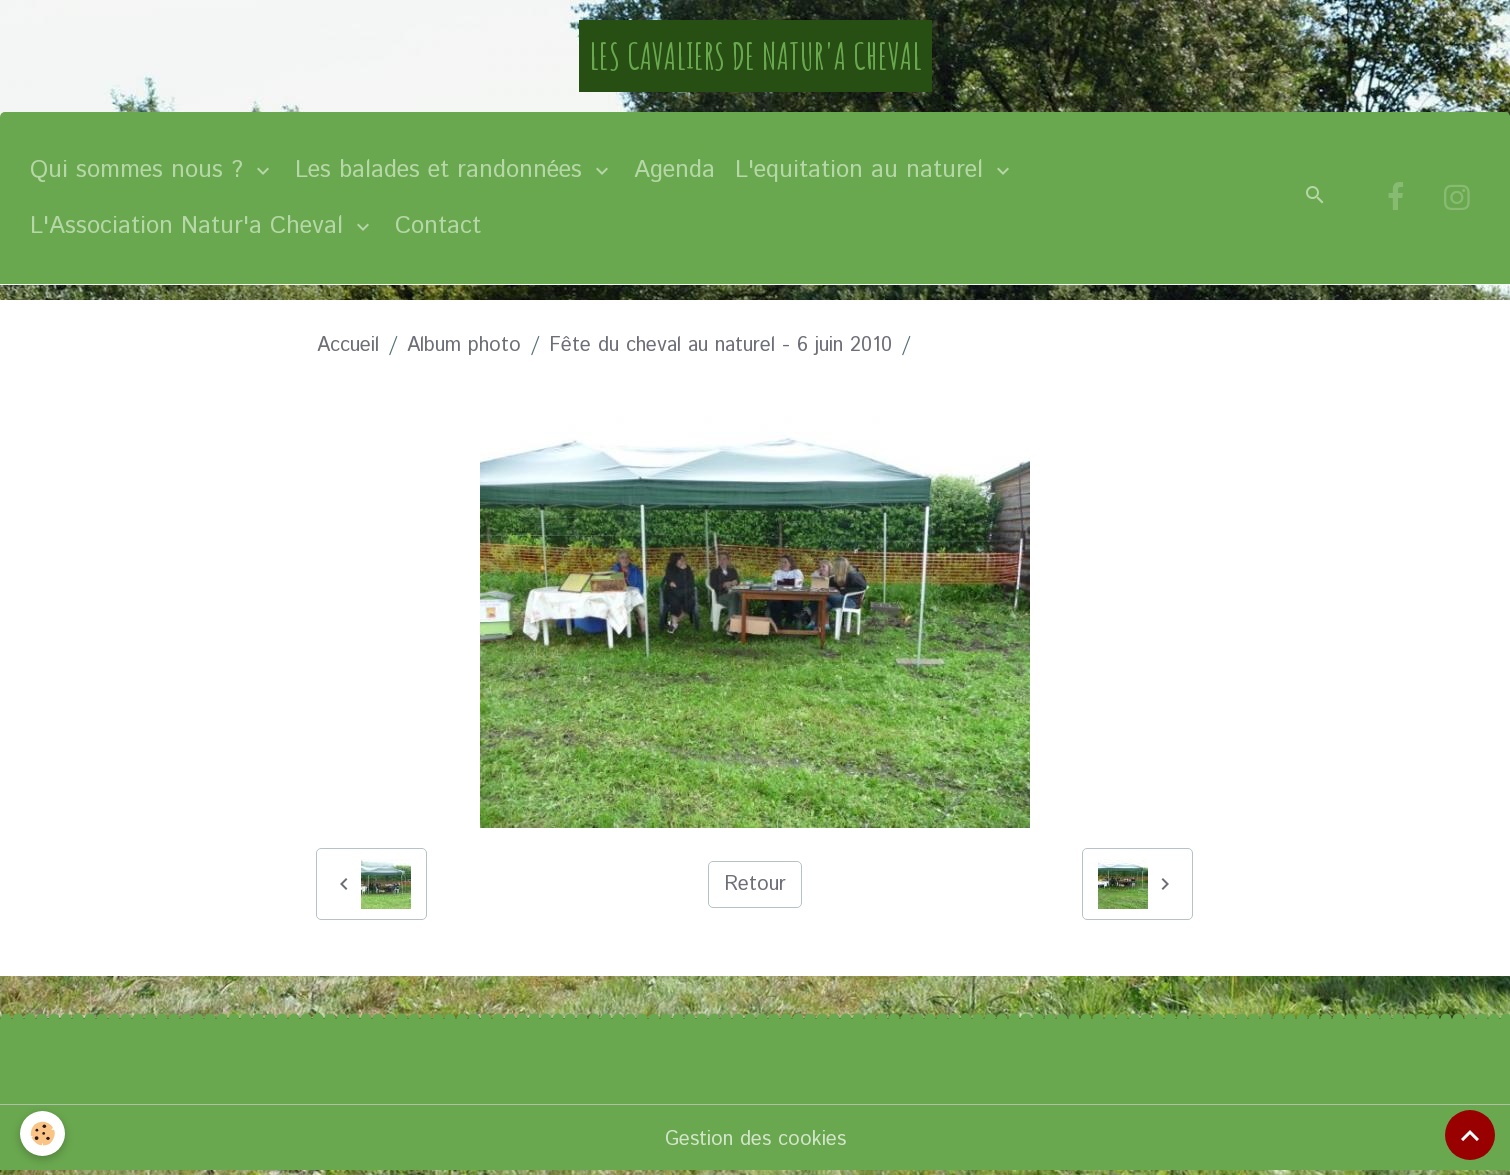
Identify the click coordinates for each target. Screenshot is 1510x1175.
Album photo (464, 345)
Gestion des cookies (755, 1139)
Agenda (674, 170)
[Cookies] (42, 1133)
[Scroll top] (1470, 1135)
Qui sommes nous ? (140, 170)
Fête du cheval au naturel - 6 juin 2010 (720, 345)
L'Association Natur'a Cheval (190, 226)
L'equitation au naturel (863, 170)
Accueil (348, 345)
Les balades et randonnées (442, 170)
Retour (755, 884)
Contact (438, 226)
